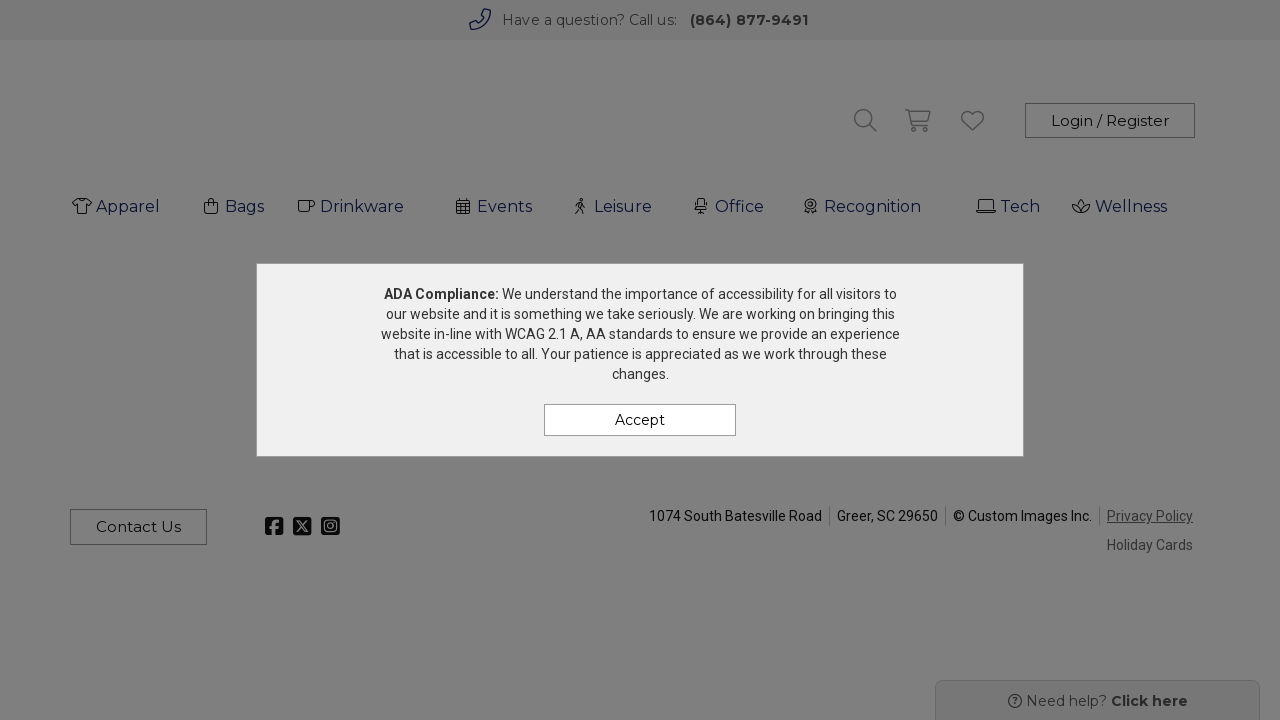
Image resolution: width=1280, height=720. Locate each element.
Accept (640, 420)
